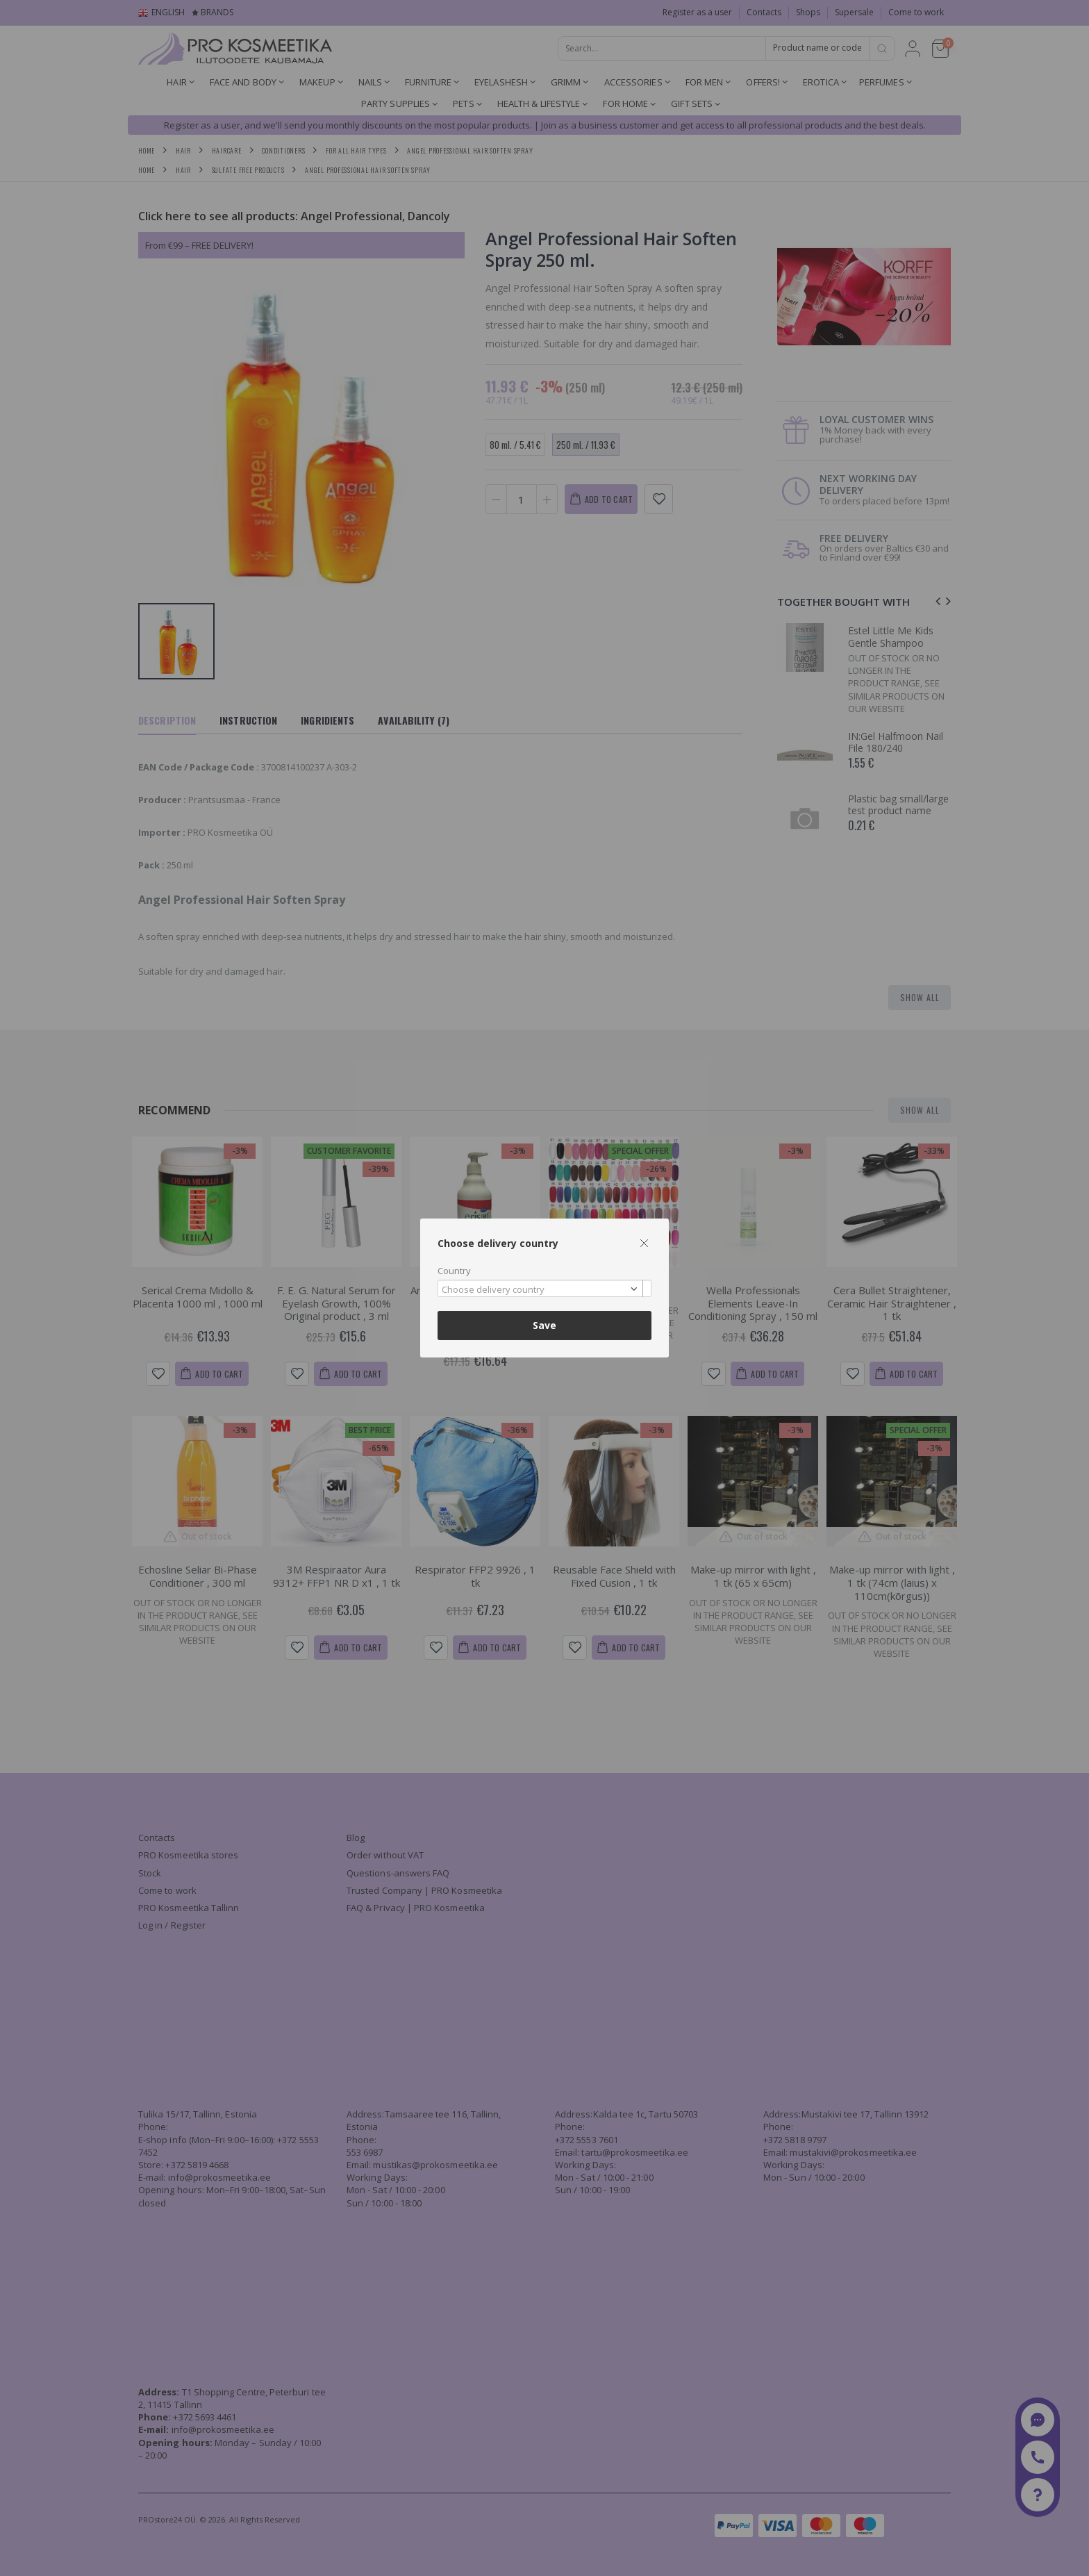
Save (544, 1325)
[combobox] (544, 1288)
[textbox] (541, 1290)
